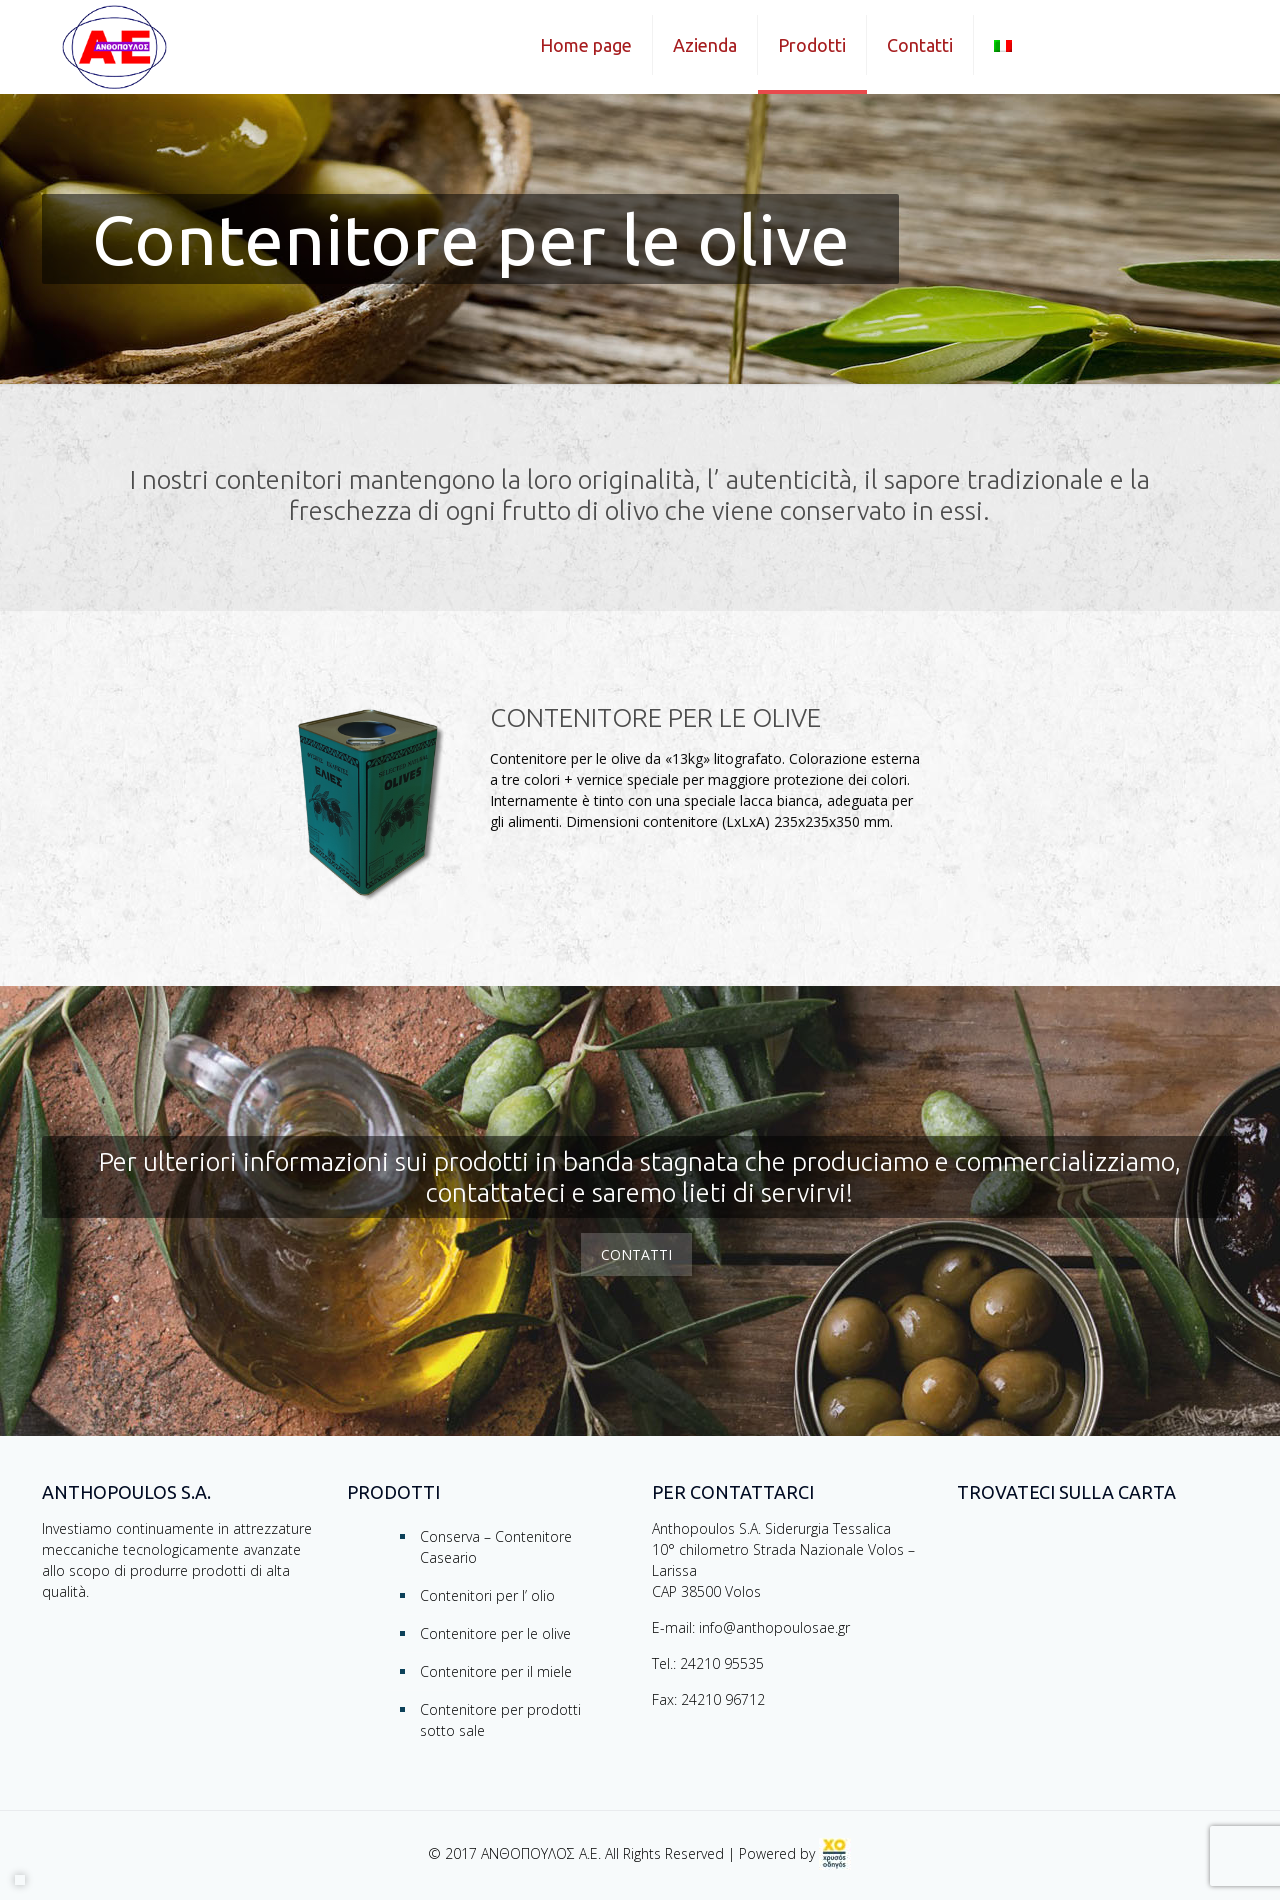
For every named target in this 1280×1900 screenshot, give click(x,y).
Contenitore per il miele (496, 1671)
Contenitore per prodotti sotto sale (500, 1720)
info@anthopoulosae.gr (774, 1627)
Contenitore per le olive (495, 1633)
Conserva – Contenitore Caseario (496, 1547)
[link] (835, 1853)
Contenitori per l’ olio (487, 1595)
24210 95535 (722, 1663)
